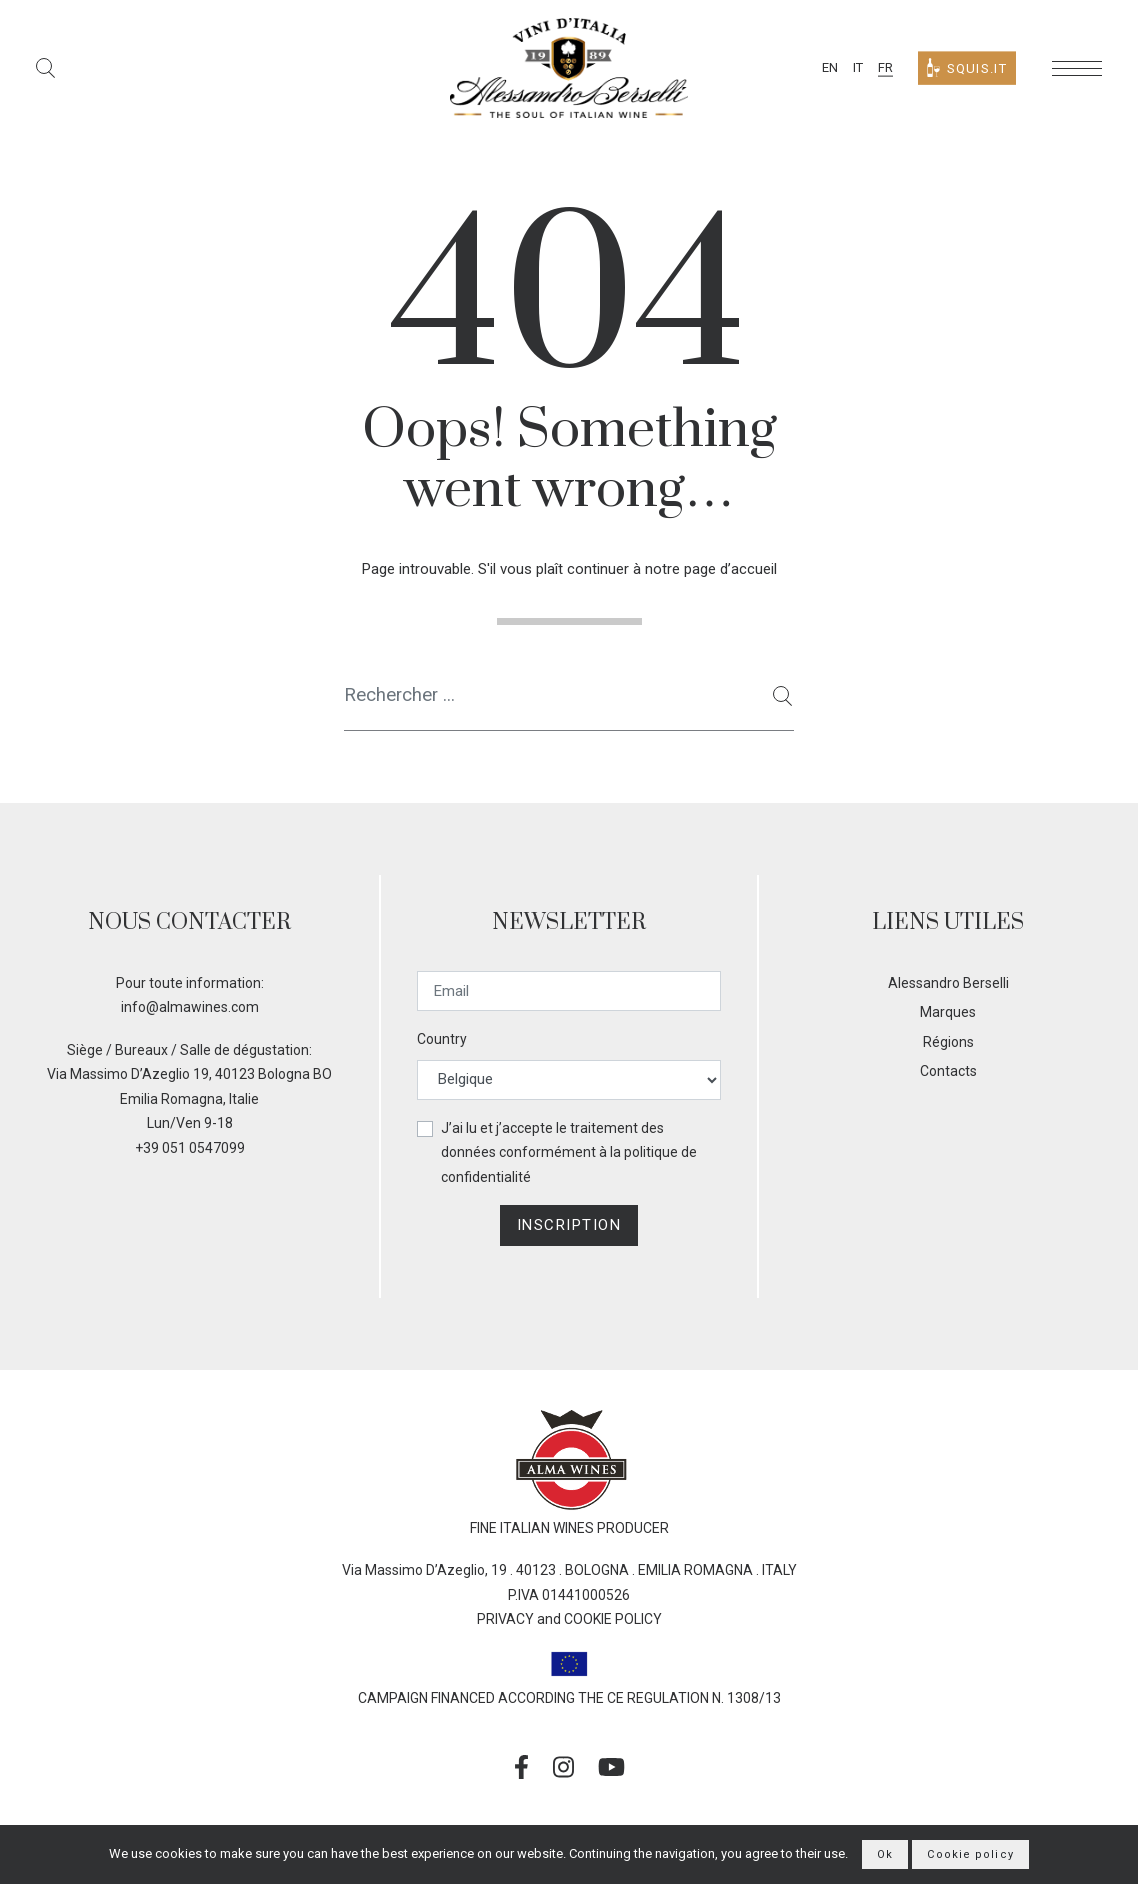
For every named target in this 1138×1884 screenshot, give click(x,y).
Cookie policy (970, 1854)
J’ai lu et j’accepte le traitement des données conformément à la (569, 1152)
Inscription (569, 1225)
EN (830, 67)
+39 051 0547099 (190, 1148)
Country (442, 1039)
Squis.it (967, 68)
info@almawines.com (190, 1007)
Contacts (948, 1071)
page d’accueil (730, 569)
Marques (948, 1012)
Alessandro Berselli (948, 983)
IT (858, 67)
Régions (948, 1042)
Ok (885, 1854)
